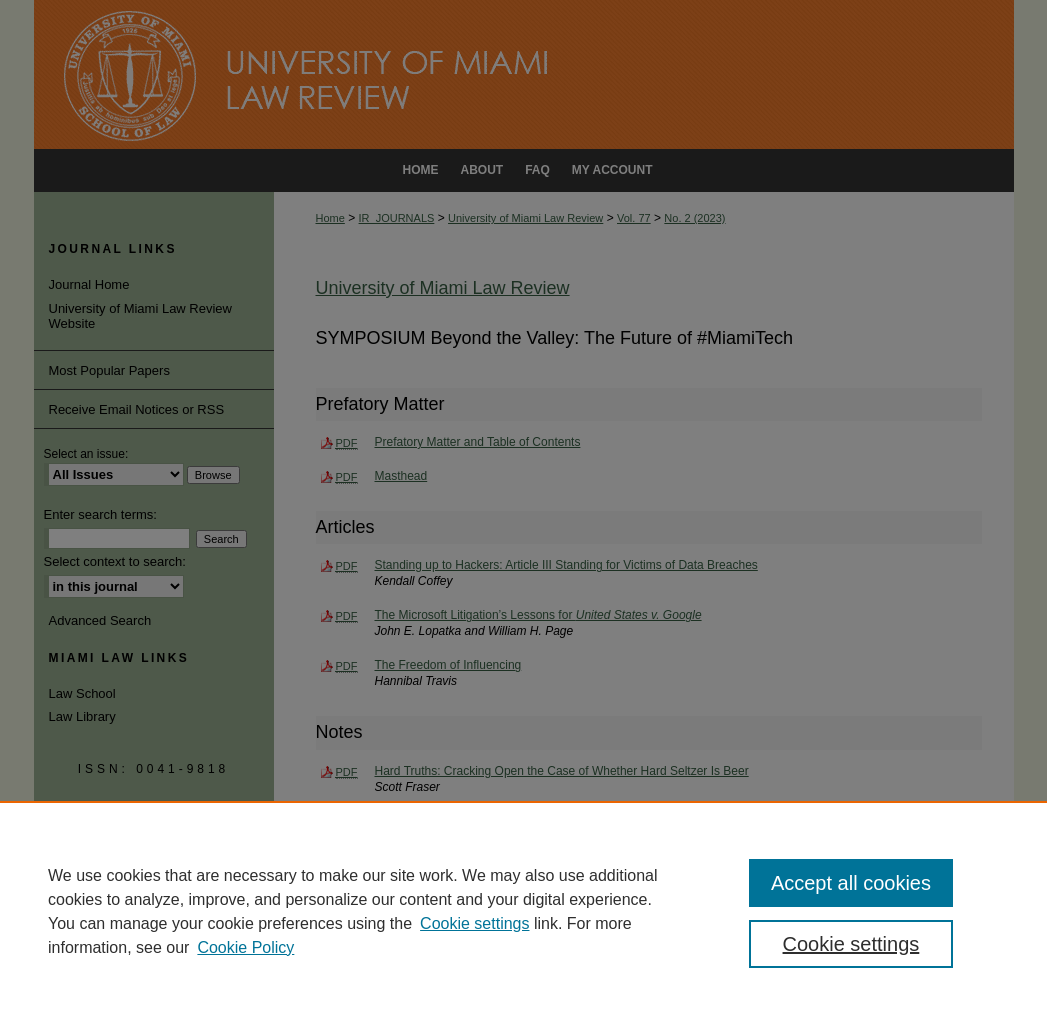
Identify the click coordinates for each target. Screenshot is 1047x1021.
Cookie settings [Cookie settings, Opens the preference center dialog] (851, 944)
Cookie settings (474, 923)
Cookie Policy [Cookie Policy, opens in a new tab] (245, 947)
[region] (523, 911)
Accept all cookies (851, 883)
